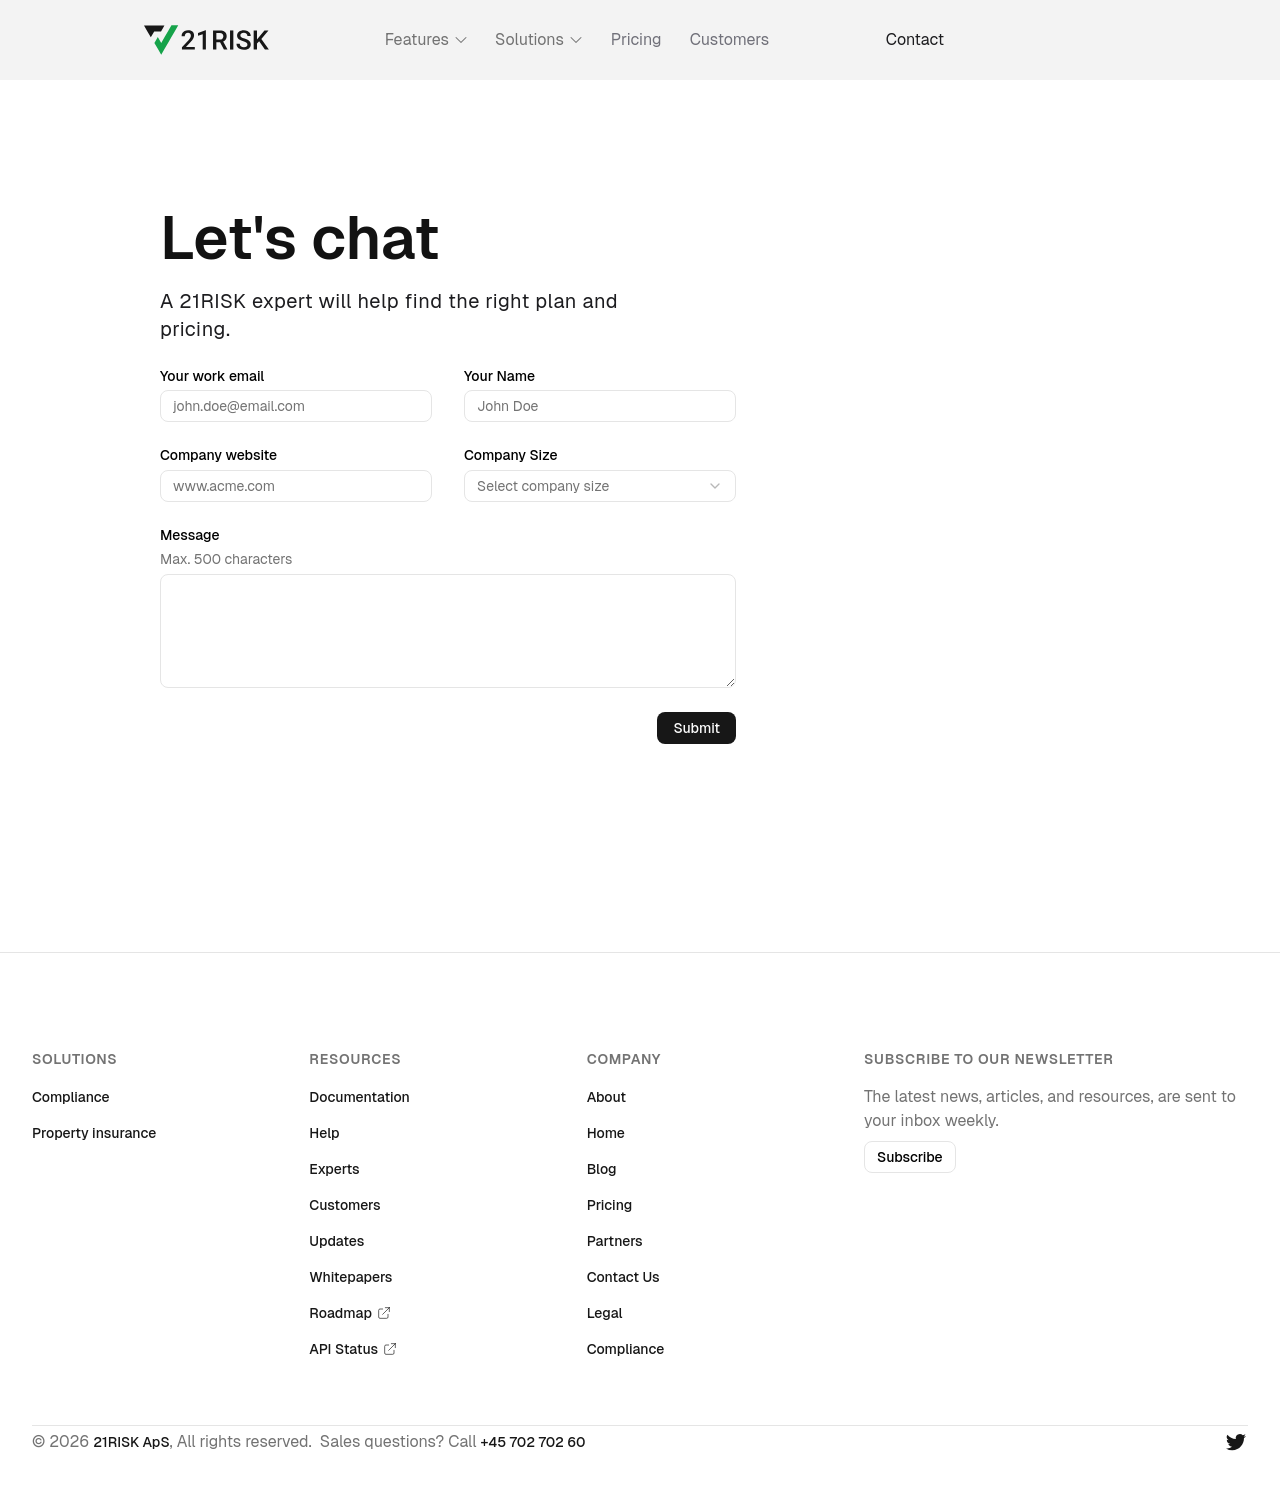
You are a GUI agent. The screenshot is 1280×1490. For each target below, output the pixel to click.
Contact (915, 39)
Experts (334, 1169)
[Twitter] (1236, 1442)
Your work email (212, 376)
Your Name (499, 376)
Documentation (359, 1097)
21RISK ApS (131, 1442)
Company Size (511, 455)
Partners (615, 1241)
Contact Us (623, 1277)
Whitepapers (350, 1277)
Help (324, 1133)
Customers (730, 39)
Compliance (71, 1097)
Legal (605, 1313)
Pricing (636, 39)
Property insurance (94, 1133)
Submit (696, 728)
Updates (336, 1241)
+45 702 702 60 (533, 1442)
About (606, 1097)
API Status (353, 1349)
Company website (218, 455)
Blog (602, 1169)
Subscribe (910, 1157)
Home (606, 1133)
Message (189, 535)
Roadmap (350, 1313)
